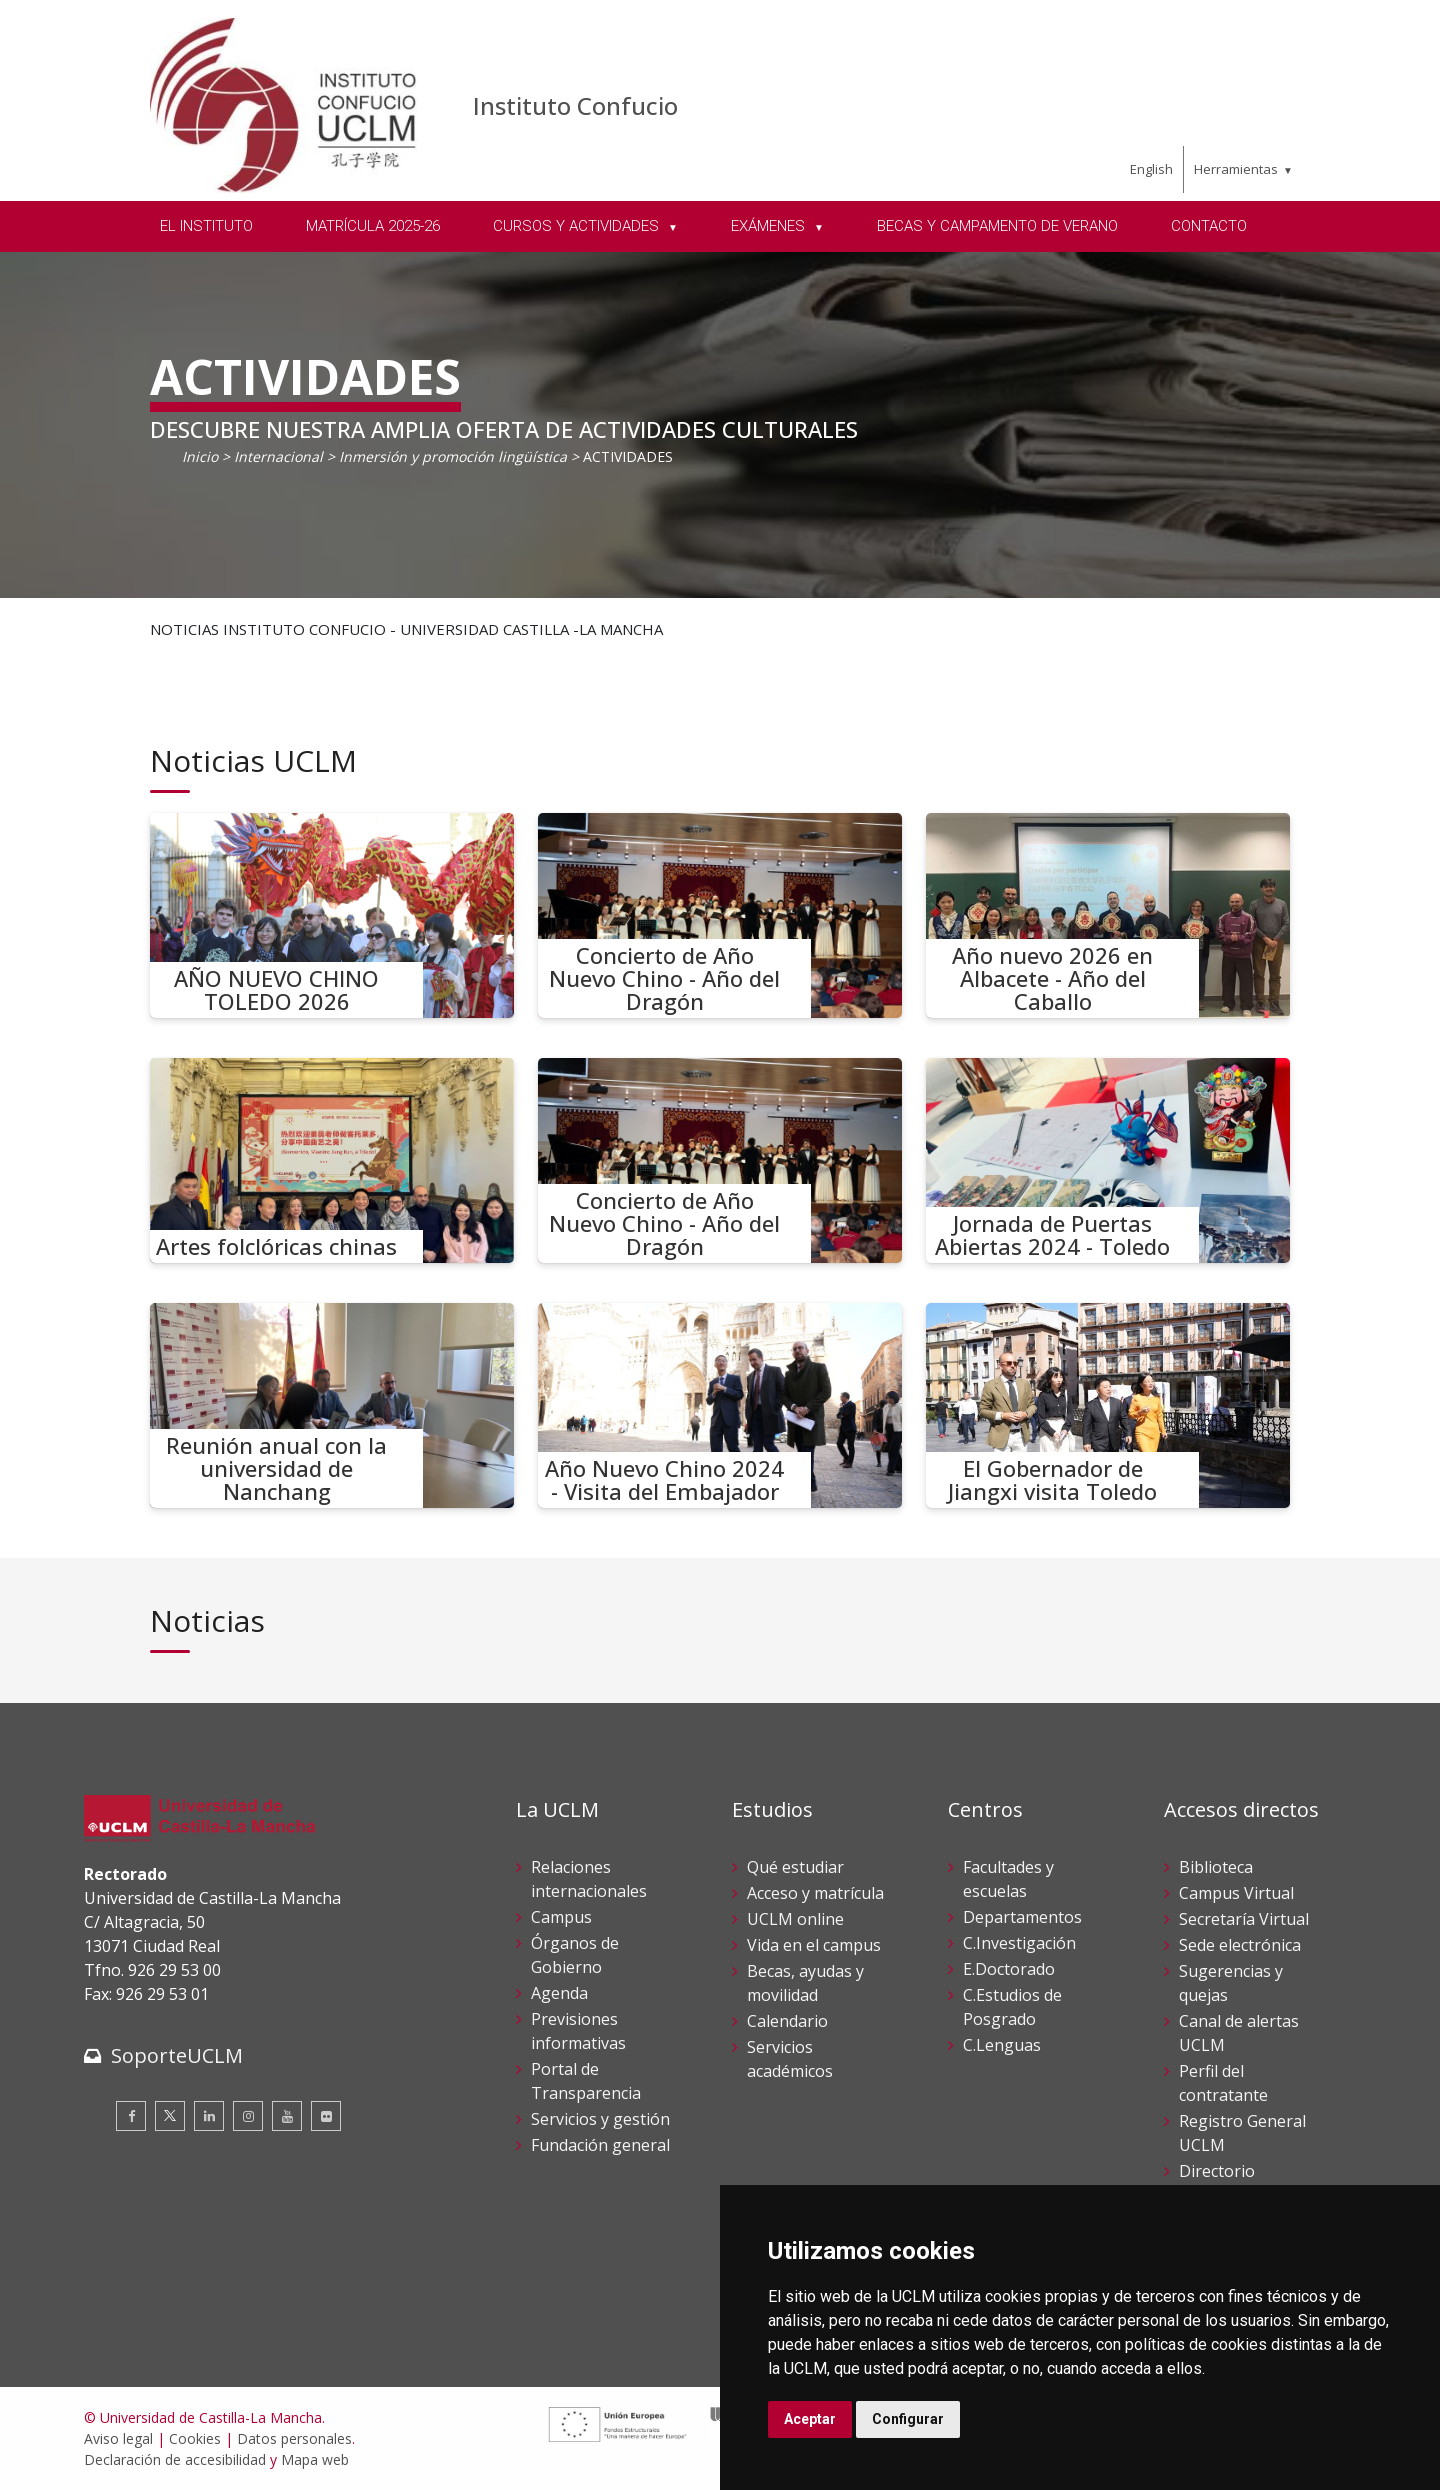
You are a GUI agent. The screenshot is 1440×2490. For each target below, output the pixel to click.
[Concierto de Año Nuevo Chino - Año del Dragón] (720, 915)
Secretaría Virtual (1244, 1919)
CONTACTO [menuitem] (1209, 226)
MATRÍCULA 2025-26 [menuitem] (373, 226)
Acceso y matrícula (815, 1893)
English (1151, 169)
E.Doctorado (1009, 1969)
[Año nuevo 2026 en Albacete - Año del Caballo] (1108, 915)
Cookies (195, 2438)
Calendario (787, 2021)
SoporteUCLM (177, 2055)
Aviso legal (118, 2438)
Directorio (1217, 2171)
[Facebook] (131, 2116)
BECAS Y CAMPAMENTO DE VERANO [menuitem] (997, 226)
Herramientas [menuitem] (1236, 169)
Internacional (278, 456)
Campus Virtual (1236, 1893)
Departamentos (1022, 1917)
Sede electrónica (1240, 1945)
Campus (561, 1917)
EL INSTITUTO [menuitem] (206, 226)
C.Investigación (1019, 1943)
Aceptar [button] (810, 2419)
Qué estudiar (795, 1867)
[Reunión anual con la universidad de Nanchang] (332, 1405)
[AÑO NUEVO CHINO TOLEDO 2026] (332, 915)
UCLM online (795, 1919)
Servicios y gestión (600, 2119)
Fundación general (600, 2145)
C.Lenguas (1002, 2045)
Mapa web (315, 2459)
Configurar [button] (908, 2419)
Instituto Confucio (575, 105)
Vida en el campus (814, 1945)
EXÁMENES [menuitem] (770, 226)
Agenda (559, 1993)
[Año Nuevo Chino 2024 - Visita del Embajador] (720, 1405)
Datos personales (294, 2438)
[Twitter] (170, 2116)
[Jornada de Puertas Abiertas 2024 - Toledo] (1108, 1160)
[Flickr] (326, 2116)
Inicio (200, 456)
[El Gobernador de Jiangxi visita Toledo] (1108, 1405)
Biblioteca (1216, 1867)
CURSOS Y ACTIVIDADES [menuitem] (578, 226)
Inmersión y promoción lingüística (453, 456)
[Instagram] (248, 2116)
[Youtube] (287, 2116)
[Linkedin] (209, 2116)
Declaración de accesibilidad (175, 2459)
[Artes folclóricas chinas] (332, 1160)
